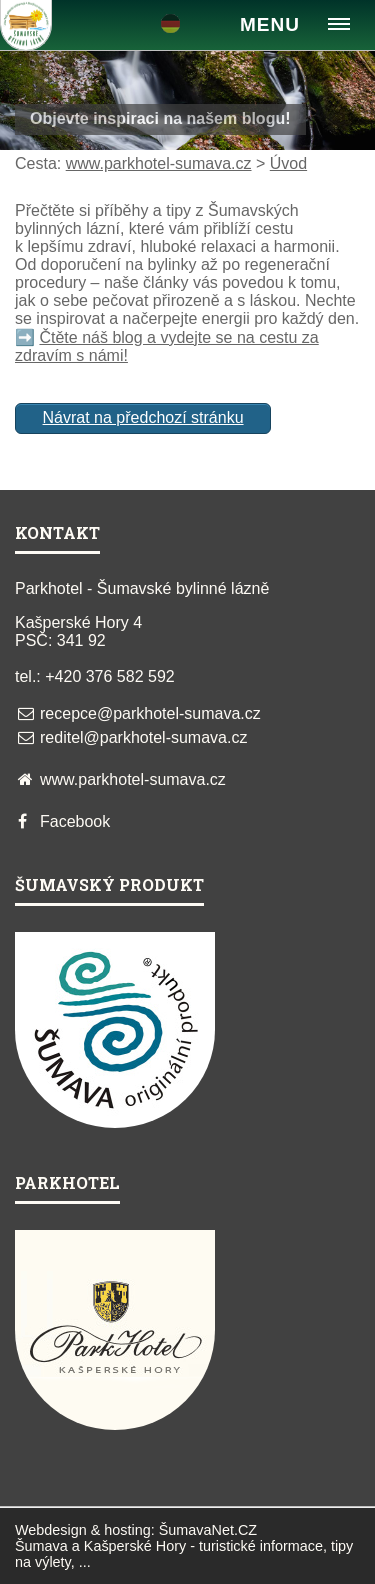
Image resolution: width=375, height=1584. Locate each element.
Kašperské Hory (135, 1546)
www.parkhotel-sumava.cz (159, 163)
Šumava (41, 1546)
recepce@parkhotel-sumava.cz (150, 713)
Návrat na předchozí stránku (143, 417)
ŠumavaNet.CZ (208, 1530)
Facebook (75, 821)
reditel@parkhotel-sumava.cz (143, 737)
